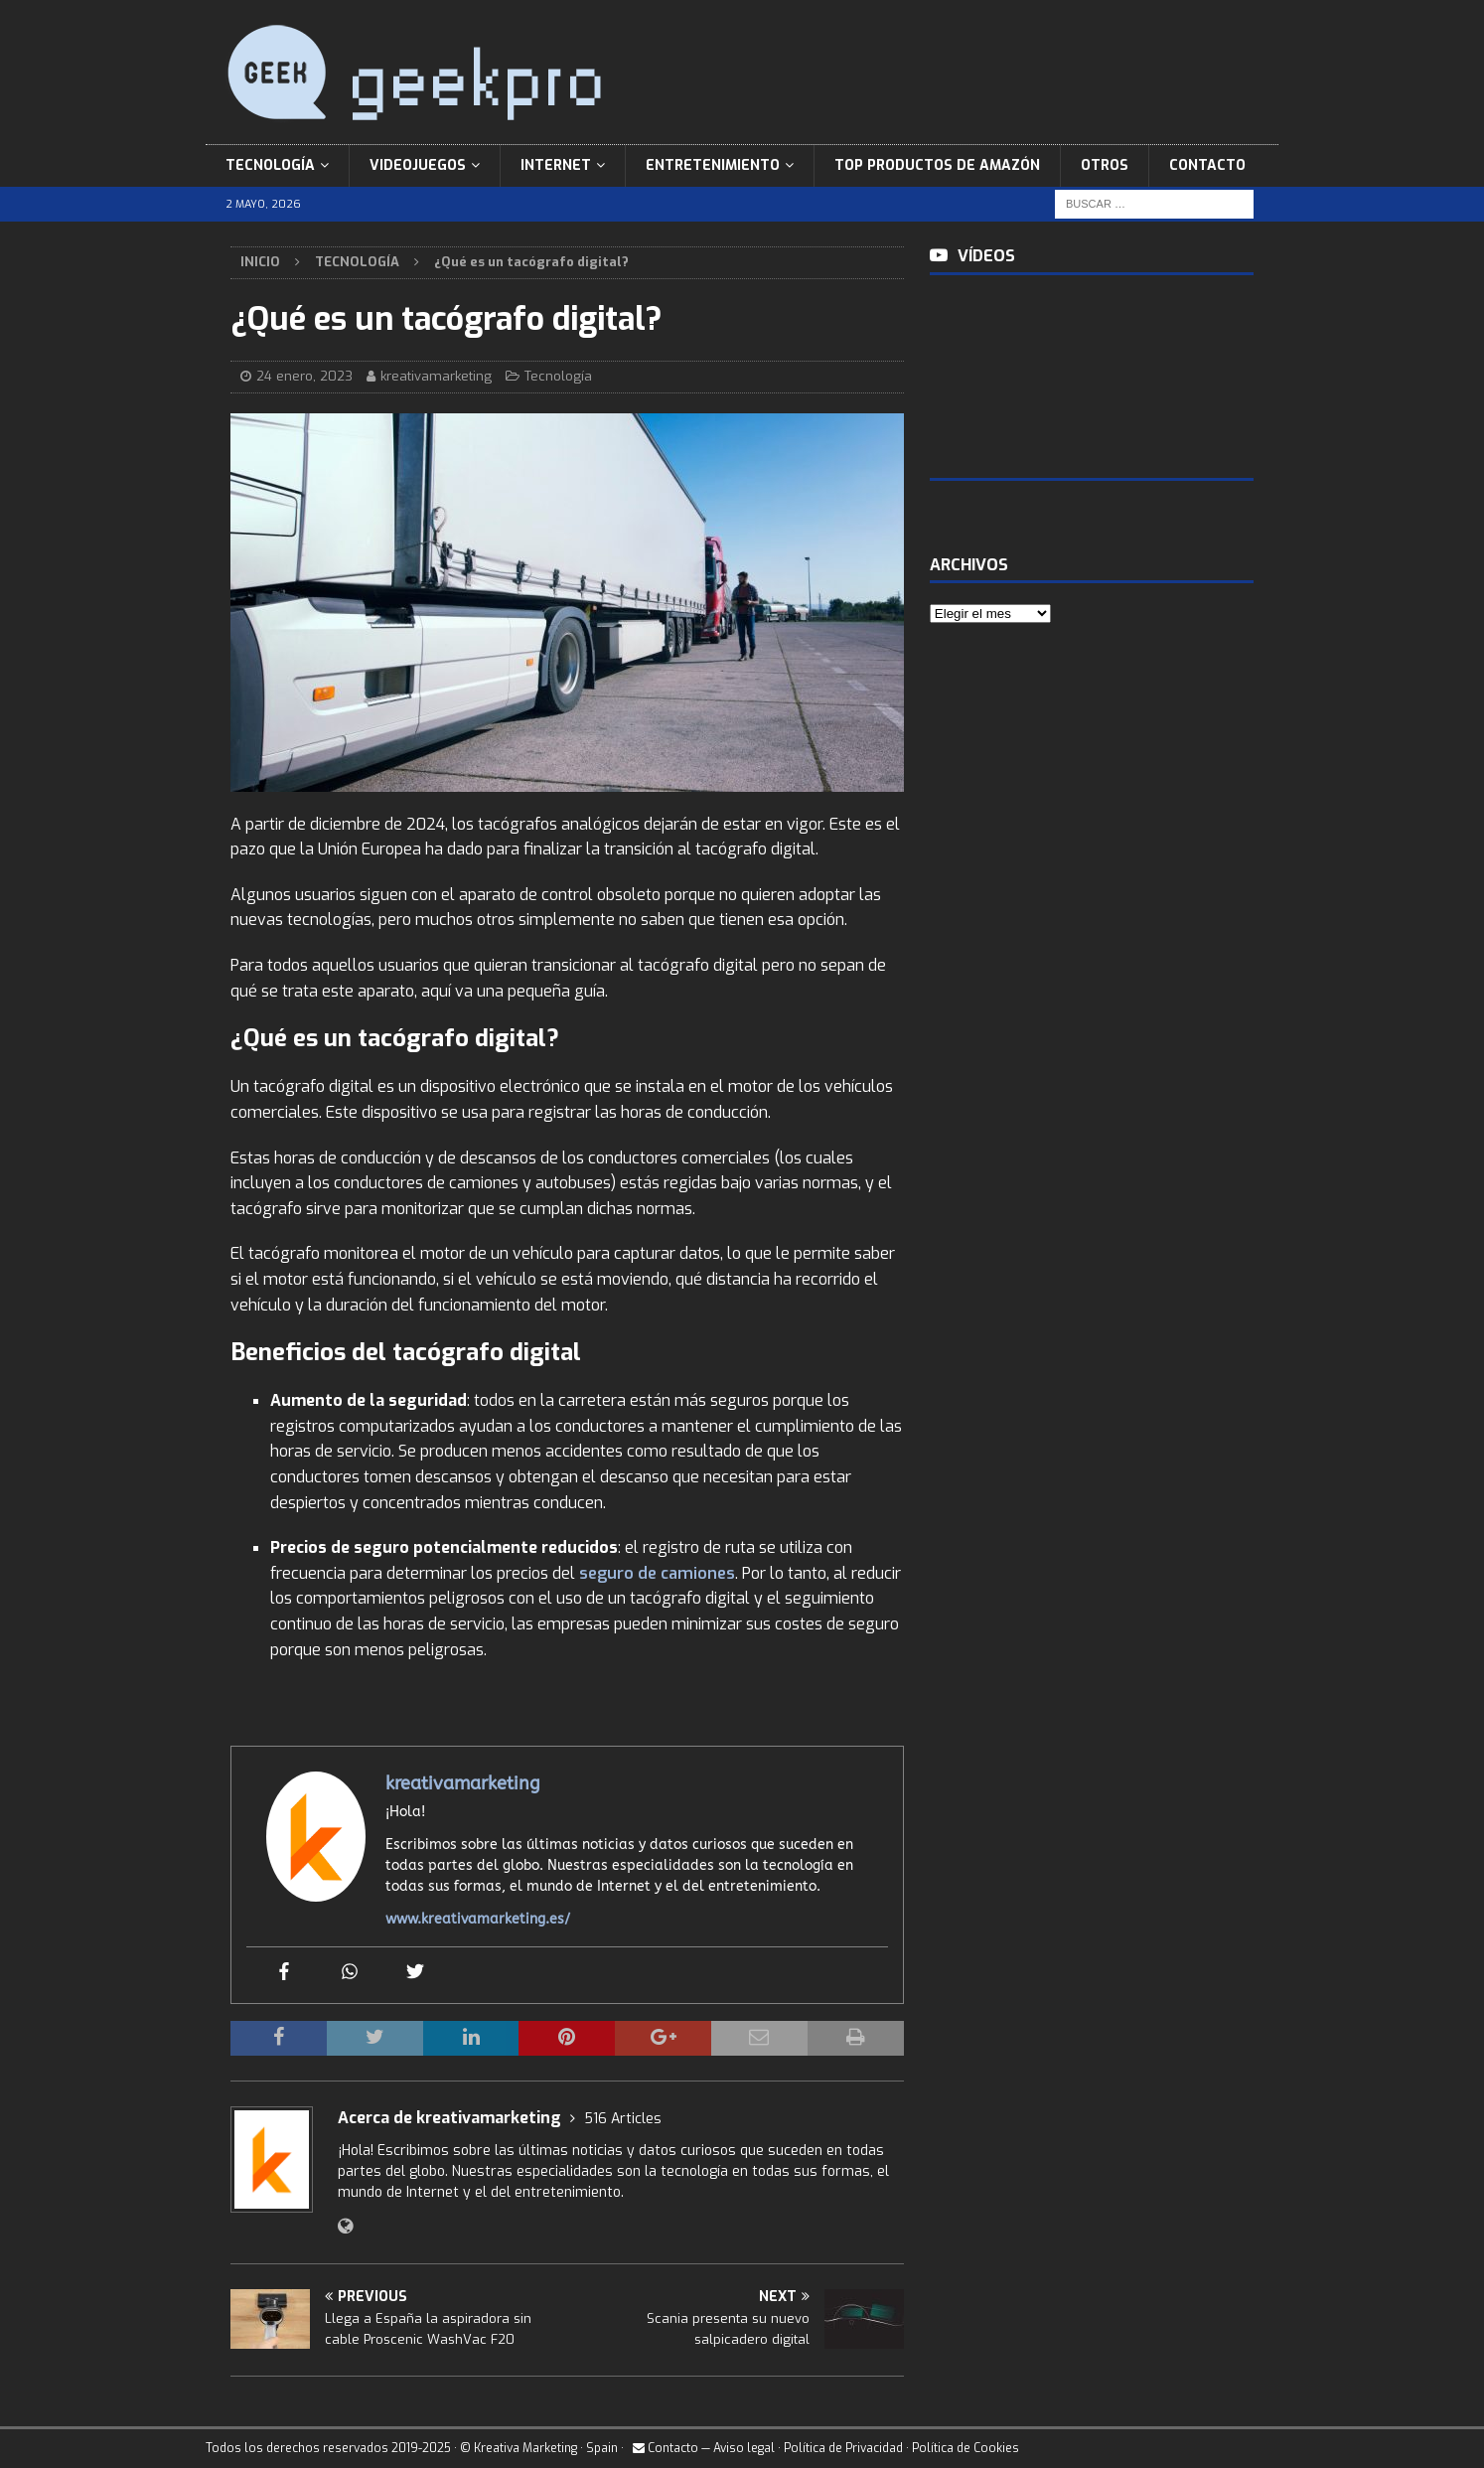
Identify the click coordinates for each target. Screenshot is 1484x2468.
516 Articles (623, 2118)
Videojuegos (418, 165)
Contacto (1207, 165)
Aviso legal (744, 2448)
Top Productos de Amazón (937, 165)
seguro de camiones (657, 1573)
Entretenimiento (713, 165)
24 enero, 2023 (304, 376)
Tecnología (270, 165)
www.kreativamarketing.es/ (477, 1919)
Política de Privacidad (843, 2448)
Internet (555, 165)
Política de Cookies (965, 2448)
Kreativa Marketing (525, 2448)
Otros (1104, 165)
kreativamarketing (436, 376)
